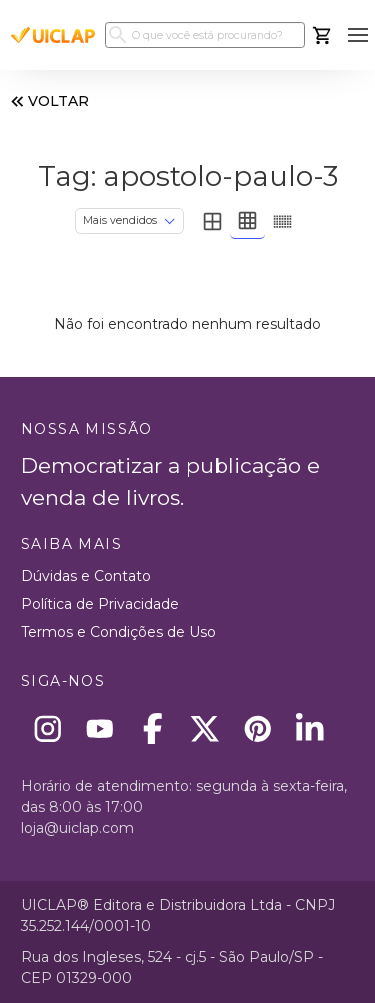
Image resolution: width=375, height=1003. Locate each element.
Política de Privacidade (100, 604)
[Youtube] (100, 728)
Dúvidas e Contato (86, 576)
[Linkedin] (310, 728)
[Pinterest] (257, 728)
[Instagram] (47, 728)
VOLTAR (48, 101)
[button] (357, 35)
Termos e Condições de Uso (118, 632)
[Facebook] (152, 728)
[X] (205, 728)
